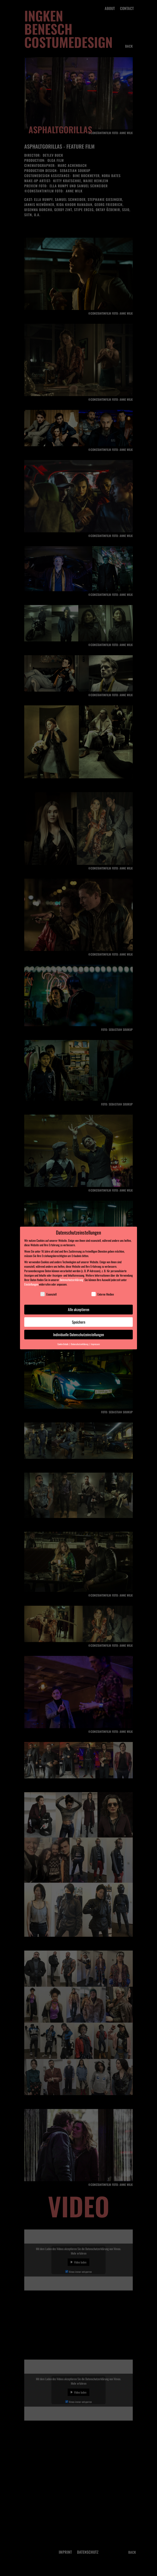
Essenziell (48, 1294)
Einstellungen (31, 1284)
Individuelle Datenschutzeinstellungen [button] (78, 1334)
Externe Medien (102, 1294)
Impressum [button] (95, 1344)
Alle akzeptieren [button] (78, 1309)
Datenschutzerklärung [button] (80, 1344)
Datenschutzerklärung (71, 1279)
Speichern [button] (78, 1322)
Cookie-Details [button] (63, 1344)
